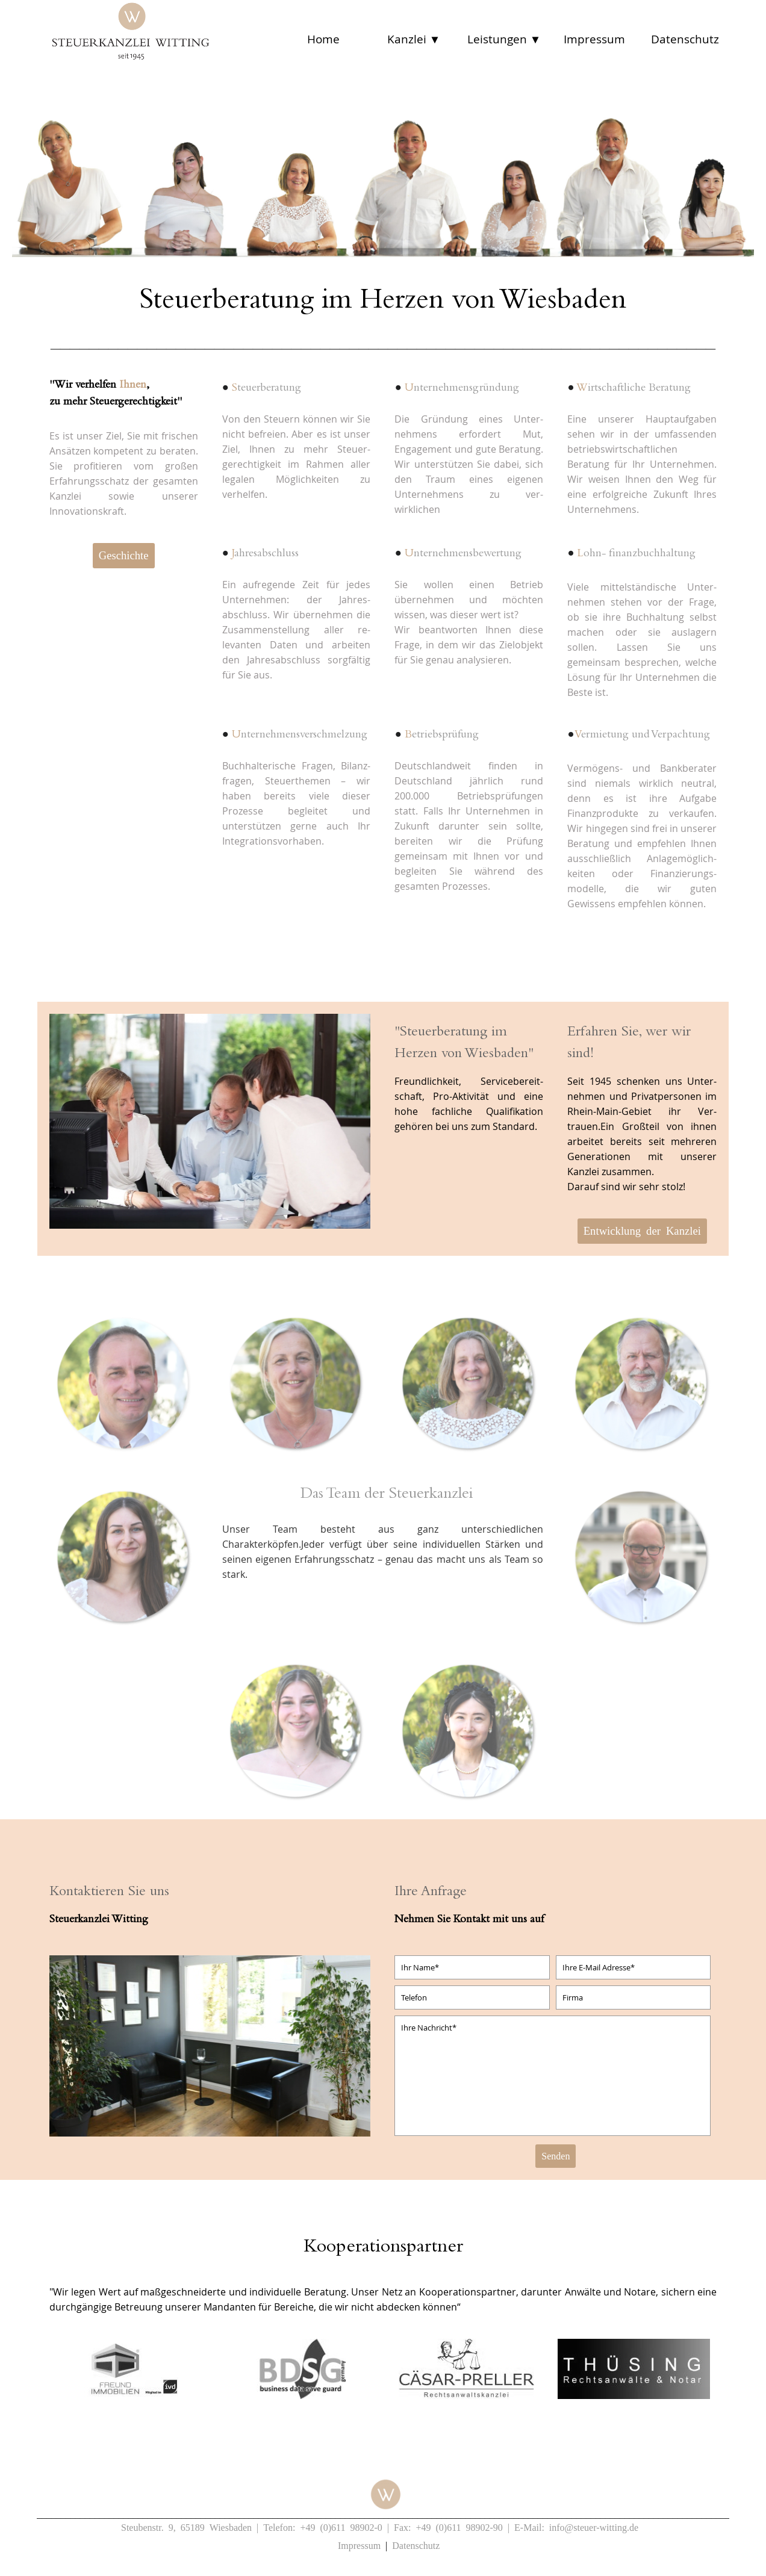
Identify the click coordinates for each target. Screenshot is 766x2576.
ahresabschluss (264, 554)
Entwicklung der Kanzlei (642, 1229)
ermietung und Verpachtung (642, 735)
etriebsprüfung (440, 735)
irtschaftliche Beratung (632, 388)
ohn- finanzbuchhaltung (635, 554)
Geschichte (124, 554)
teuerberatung (265, 388)
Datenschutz (685, 38)
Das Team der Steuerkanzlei (386, 1495)
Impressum (594, 38)
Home (323, 38)
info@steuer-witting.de (593, 2526)
